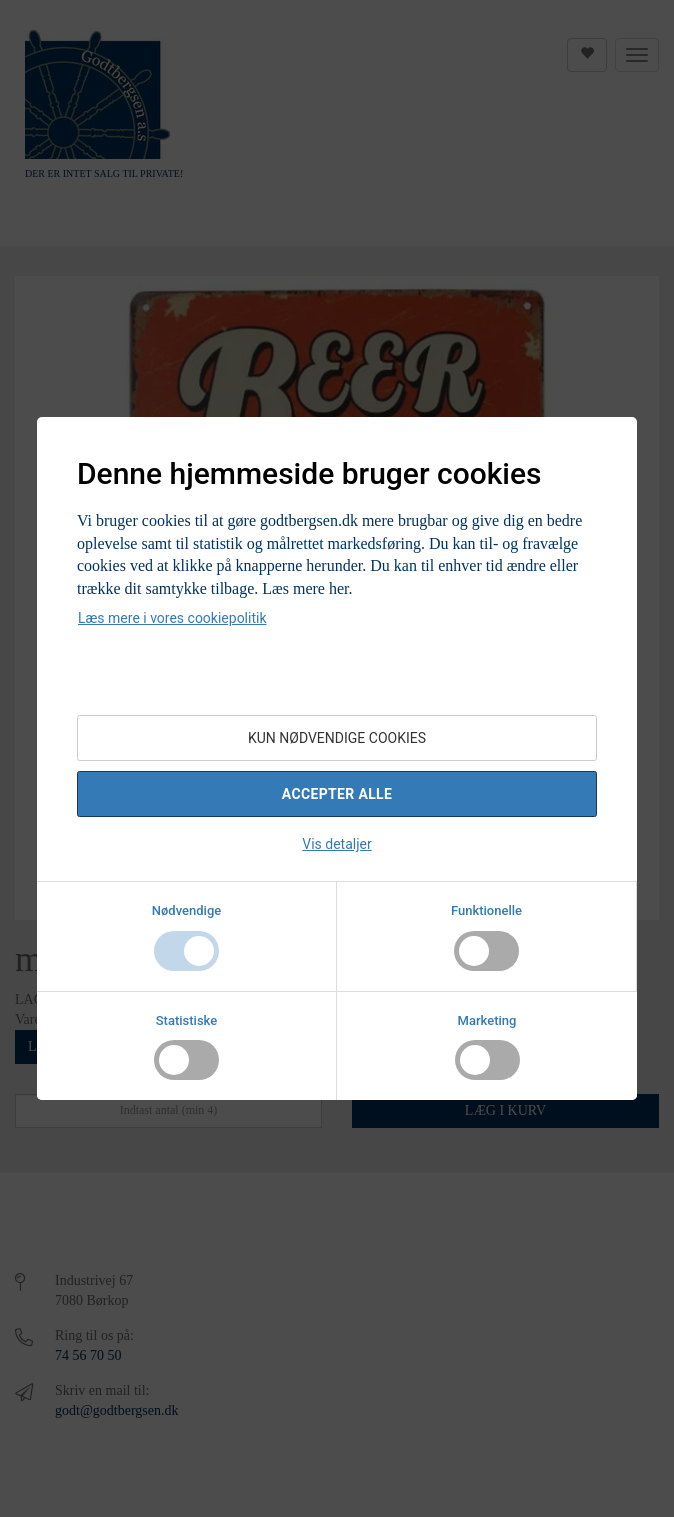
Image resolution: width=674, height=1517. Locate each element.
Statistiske (187, 1020)
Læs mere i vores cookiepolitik (172, 618)
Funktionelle (486, 910)
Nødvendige (186, 910)
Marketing (487, 1020)
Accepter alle (337, 794)
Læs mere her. (307, 588)
